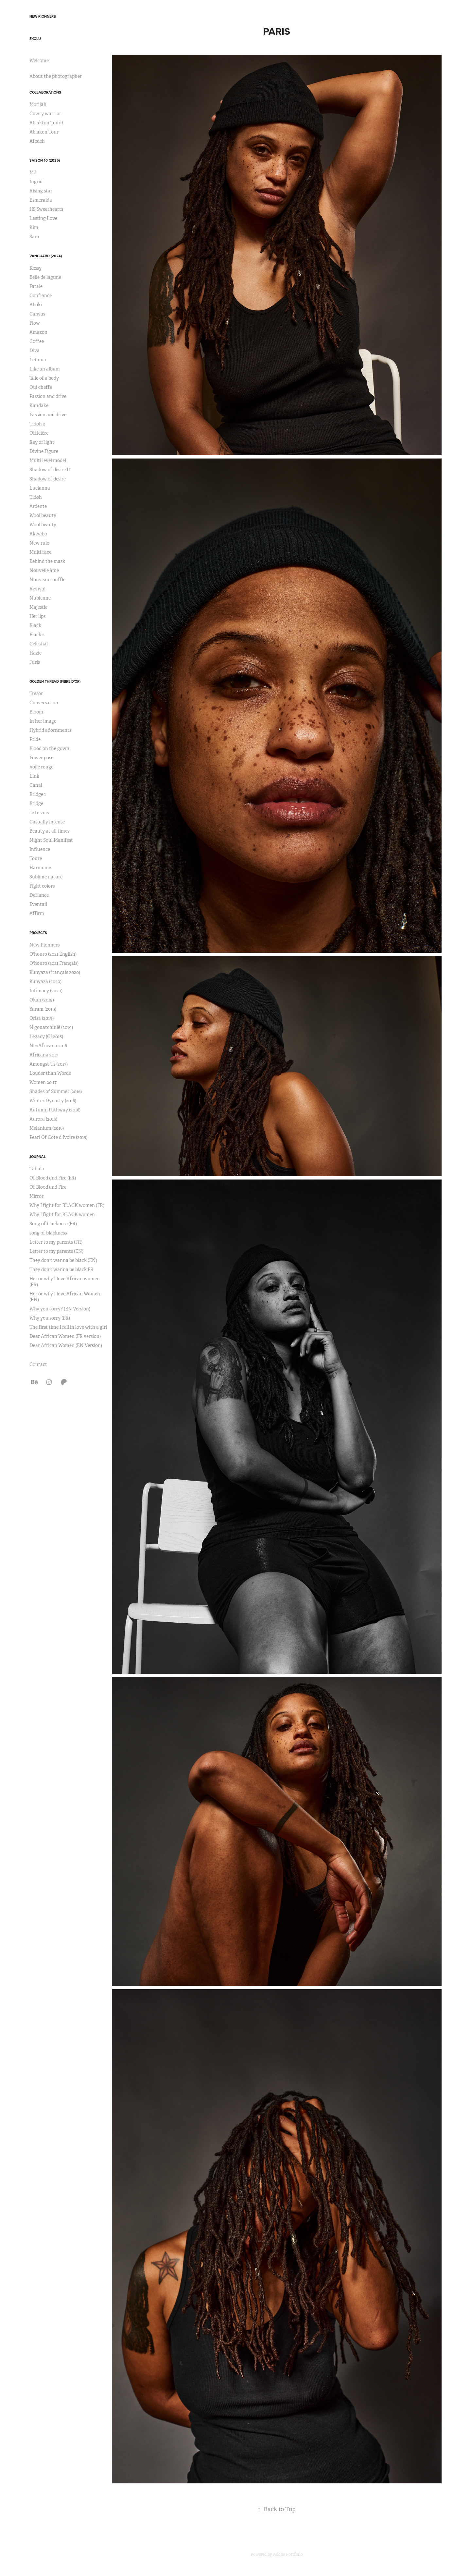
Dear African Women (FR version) (65, 1336)
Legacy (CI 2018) (46, 1036)
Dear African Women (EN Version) (65, 1345)
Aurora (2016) (43, 1119)
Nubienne (40, 598)
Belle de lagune (45, 277)
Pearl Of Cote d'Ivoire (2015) (58, 1137)
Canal (35, 785)
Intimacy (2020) (45, 991)
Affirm (36, 913)
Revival (37, 589)
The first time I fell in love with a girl (68, 1327)
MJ (32, 172)
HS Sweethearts (46, 209)
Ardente (38, 506)
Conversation (43, 703)
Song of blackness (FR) (53, 1224)
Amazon (38, 332)
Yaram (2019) (42, 1009)
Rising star (40, 191)
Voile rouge (41, 767)
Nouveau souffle (47, 580)
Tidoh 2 (37, 424)
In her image (42, 721)
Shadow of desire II (49, 470)
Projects (38, 932)
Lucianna (39, 488)
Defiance (39, 895)
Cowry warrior (45, 114)
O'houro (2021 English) (53, 954)
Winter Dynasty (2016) (52, 1101)
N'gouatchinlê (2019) (51, 1027)
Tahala (36, 1169)
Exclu (35, 38)
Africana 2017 (43, 1055)
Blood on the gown (49, 748)
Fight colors (42, 886)
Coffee (36, 341)
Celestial (38, 644)
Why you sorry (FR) (49, 1318)
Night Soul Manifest (51, 840)
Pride (35, 739)
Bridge (36, 803)
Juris (34, 662)
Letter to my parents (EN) (56, 1251)
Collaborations (45, 92)
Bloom (36, 712)
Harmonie (40, 868)
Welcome (39, 60)
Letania (37, 360)
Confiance (40, 295)
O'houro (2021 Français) (53, 963)
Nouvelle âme (44, 570)
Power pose (41, 758)
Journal (37, 1156)
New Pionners (42, 16)
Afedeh (37, 141)
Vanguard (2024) (45, 256)
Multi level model (47, 460)
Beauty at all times (49, 831)
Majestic (38, 607)
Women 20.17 (43, 1082)
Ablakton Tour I (46, 123)
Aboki (35, 305)
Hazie (35, 653)
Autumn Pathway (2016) (54, 1110)
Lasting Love (43, 218)
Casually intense (47, 822)
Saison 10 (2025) (44, 160)
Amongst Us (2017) (48, 1064)
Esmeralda (40, 200)
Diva (34, 350)
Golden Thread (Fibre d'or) (54, 681)
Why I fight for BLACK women (62, 1214)
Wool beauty (42, 515)
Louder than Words (50, 1073)
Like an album (44, 369)
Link (34, 776)
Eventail (38, 904)
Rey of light (41, 442)
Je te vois (39, 813)
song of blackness (48, 1233)
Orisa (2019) (41, 1018)
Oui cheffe (40, 387)
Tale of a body (44, 378)
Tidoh (35, 497)
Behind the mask (47, 561)
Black (35, 625)
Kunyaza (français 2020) (54, 972)
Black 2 (36, 635)
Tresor (36, 693)
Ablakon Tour (44, 132)
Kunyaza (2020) (45, 981)
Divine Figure (43, 451)
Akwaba (38, 534)
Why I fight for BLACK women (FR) (66, 1205)
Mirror (36, 1196)
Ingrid (36, 182)
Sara (34, 237)
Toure (35, 858)
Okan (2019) (41, 1000)
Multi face (40, 552)
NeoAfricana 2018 (48, 1046)
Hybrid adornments (50, 730)
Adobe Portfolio (288, 2554)
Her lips (37, 616)
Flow (34, 323)
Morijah (37, 104)
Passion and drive (47, 396)
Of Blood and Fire (47, 1187)
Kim (33, 227)
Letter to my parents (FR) (55, 1242)
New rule (39, 543)
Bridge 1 (37, 794)
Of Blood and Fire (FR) (52, 1178)
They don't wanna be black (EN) (63, 1260)
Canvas (37, 314)
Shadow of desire (47, 479)
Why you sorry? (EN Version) (59, 1309)
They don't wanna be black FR (61, 1269)
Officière (38, 433)
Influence (39, 849)
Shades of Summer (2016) (55, 1091)
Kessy (35, 268)
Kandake (38, 405)
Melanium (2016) (46, 1128)
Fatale (36, 286)
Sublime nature (45, 877)
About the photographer (55, 76)
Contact (38, 1364)
